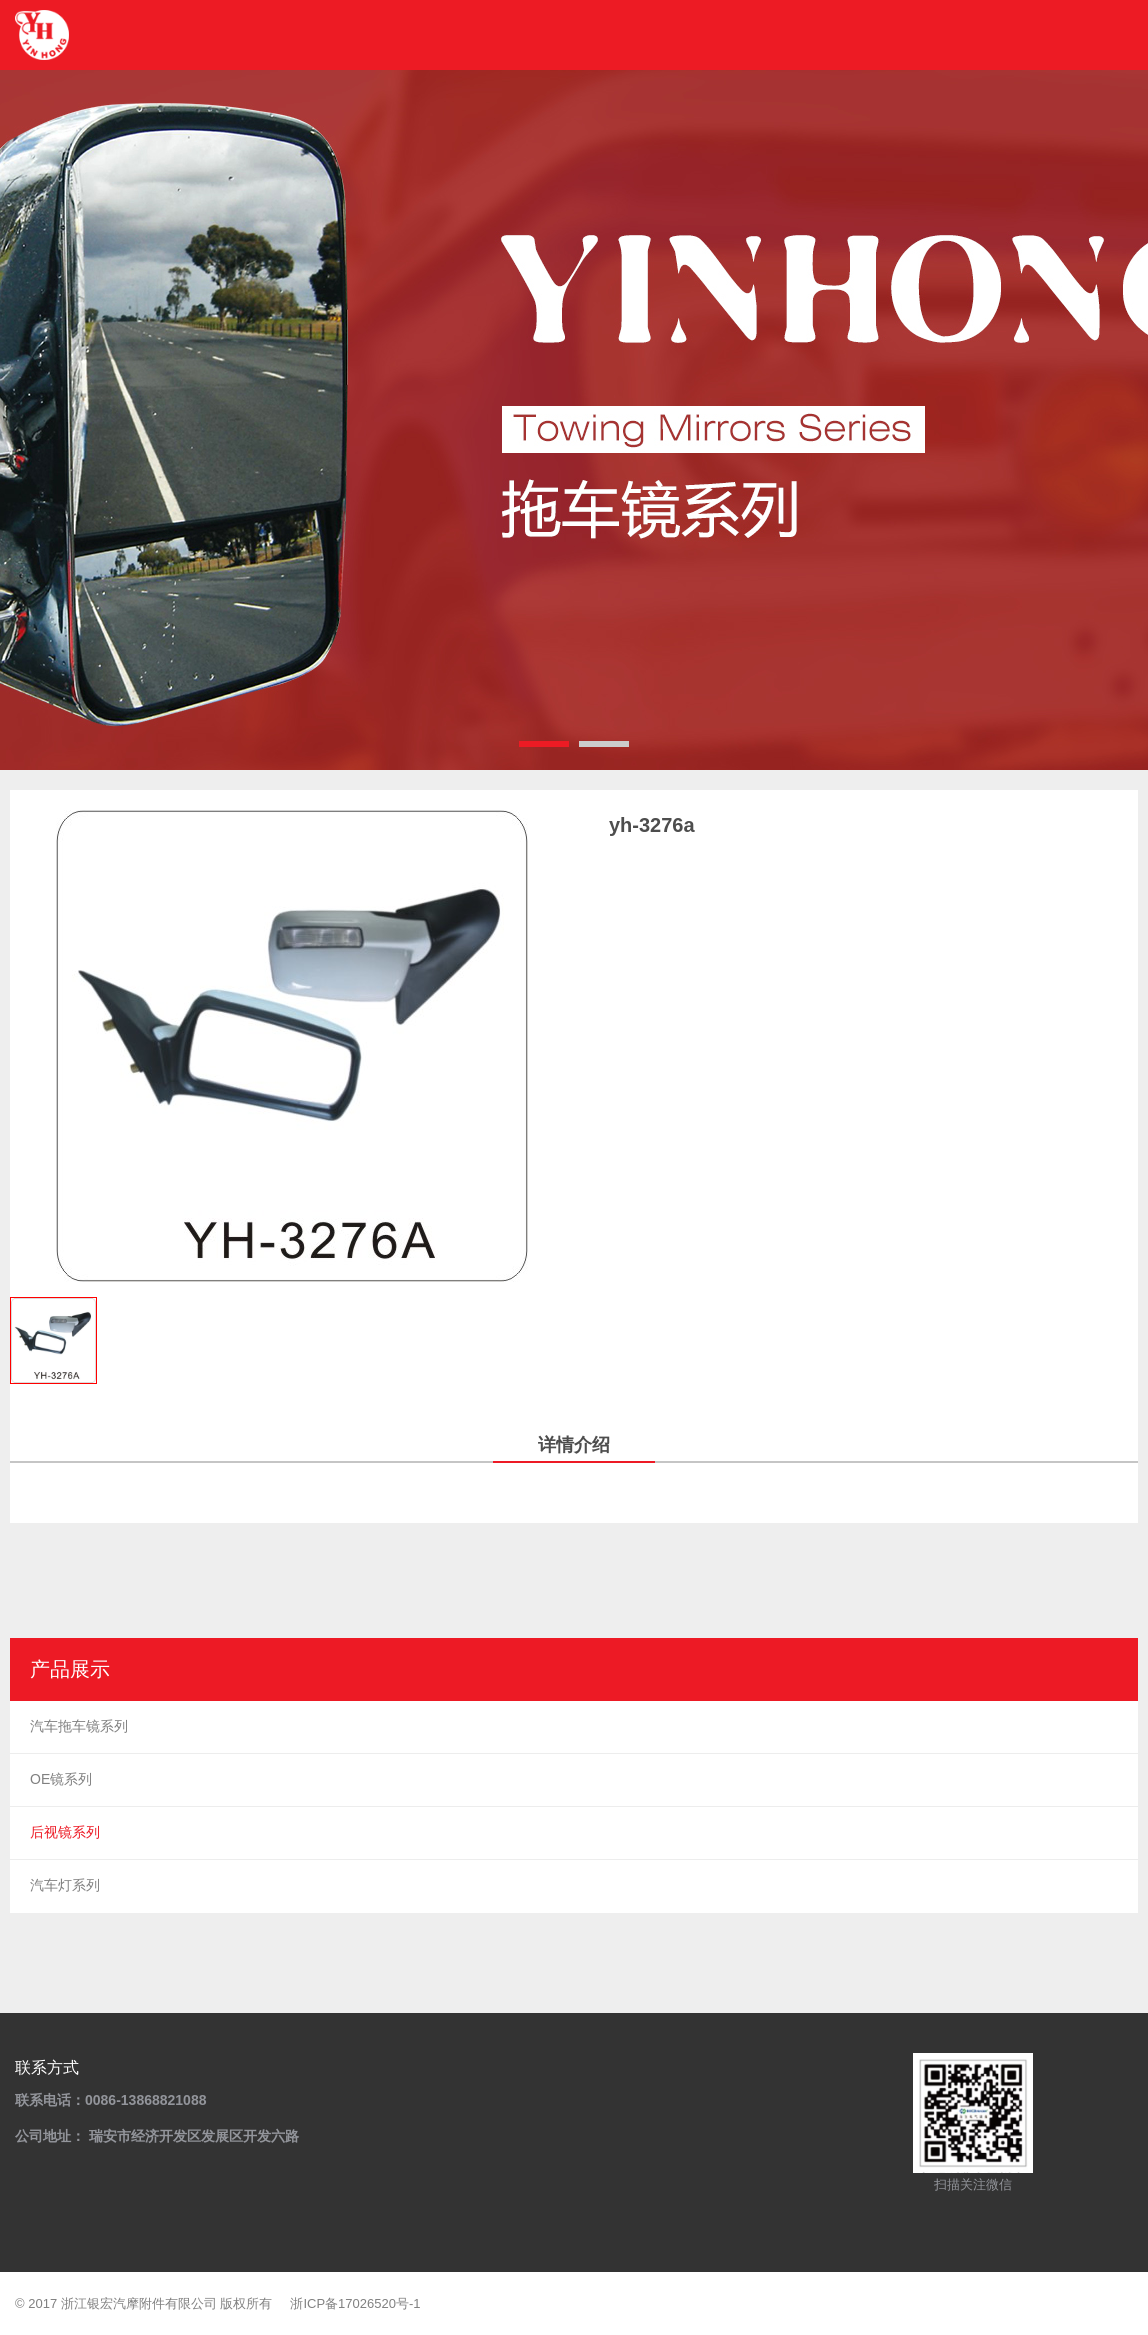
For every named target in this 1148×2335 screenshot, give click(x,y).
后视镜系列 (65, 1832)
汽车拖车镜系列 (79, 1726)
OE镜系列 (61, 1779)
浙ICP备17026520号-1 (355, 2303)
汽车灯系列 (65, 1885)
